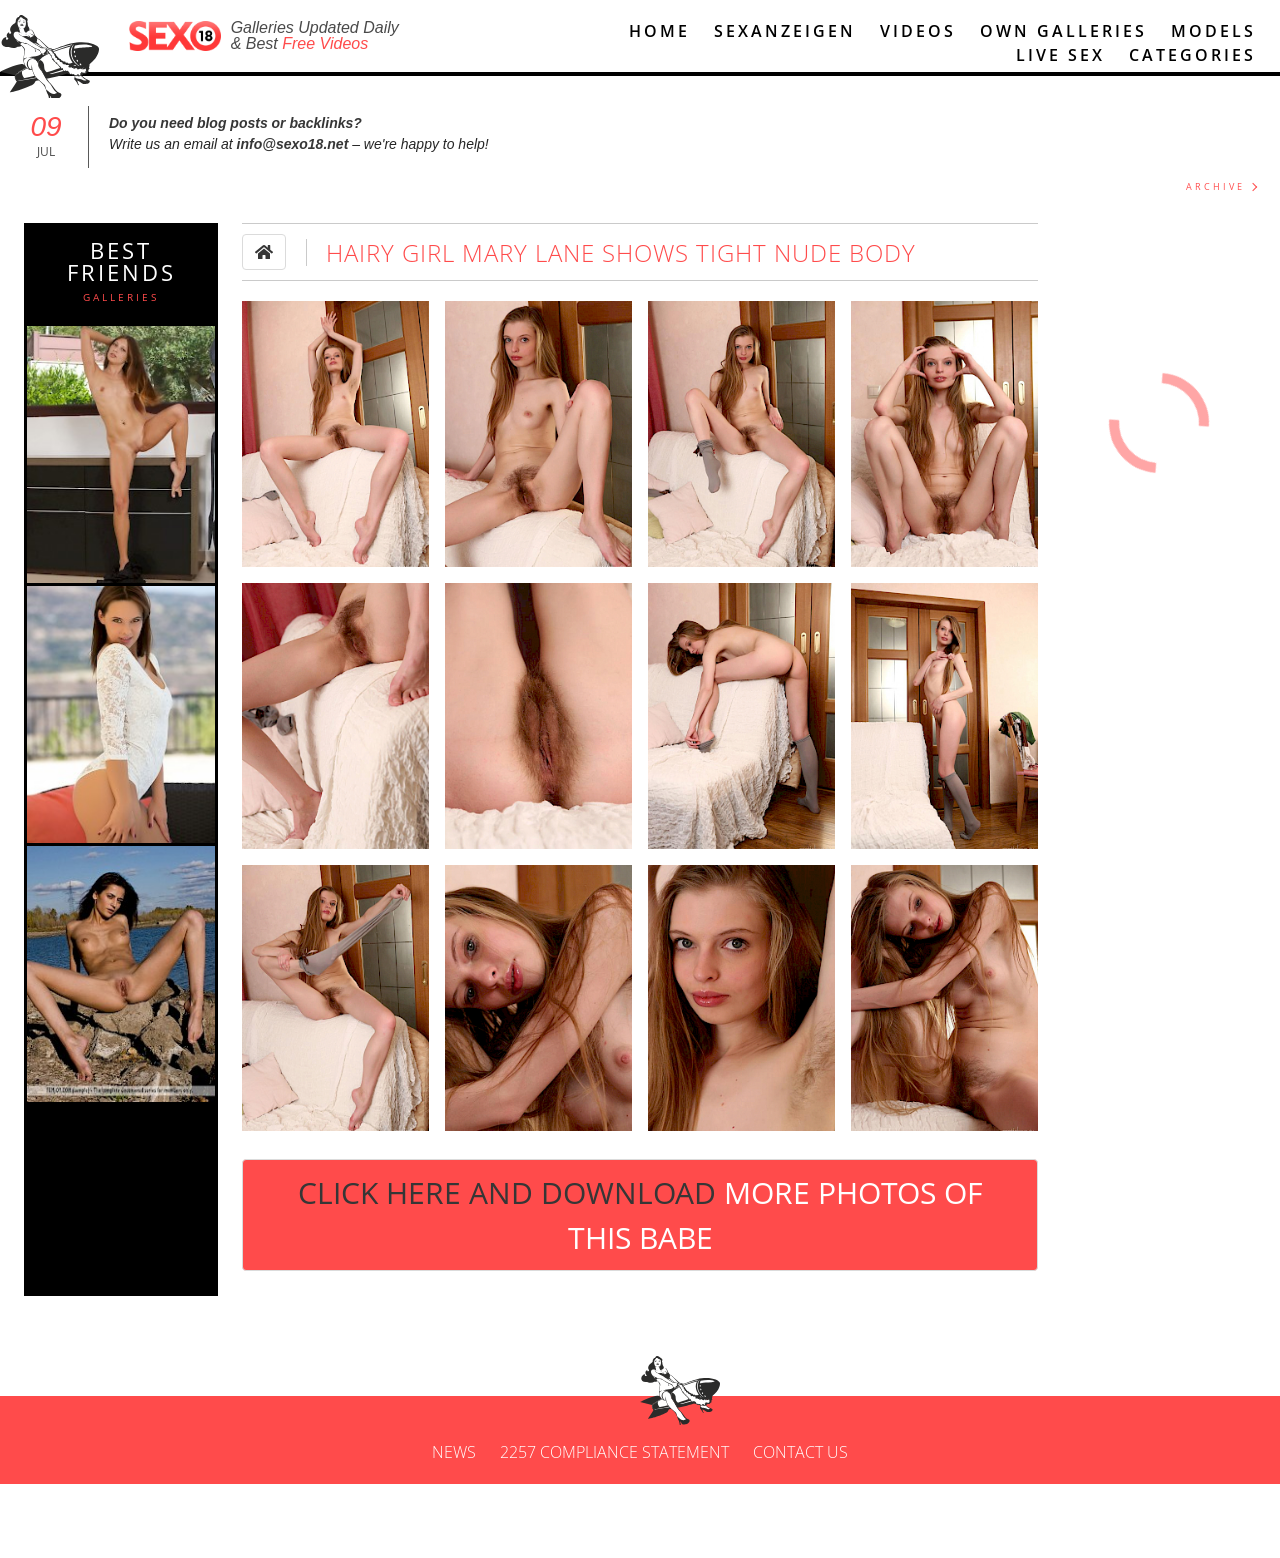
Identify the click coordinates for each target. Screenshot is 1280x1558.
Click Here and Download (640, 1215)
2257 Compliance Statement (614, 1452)
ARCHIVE (1215, 186)
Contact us (800, 1452)
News (454, 1452)
